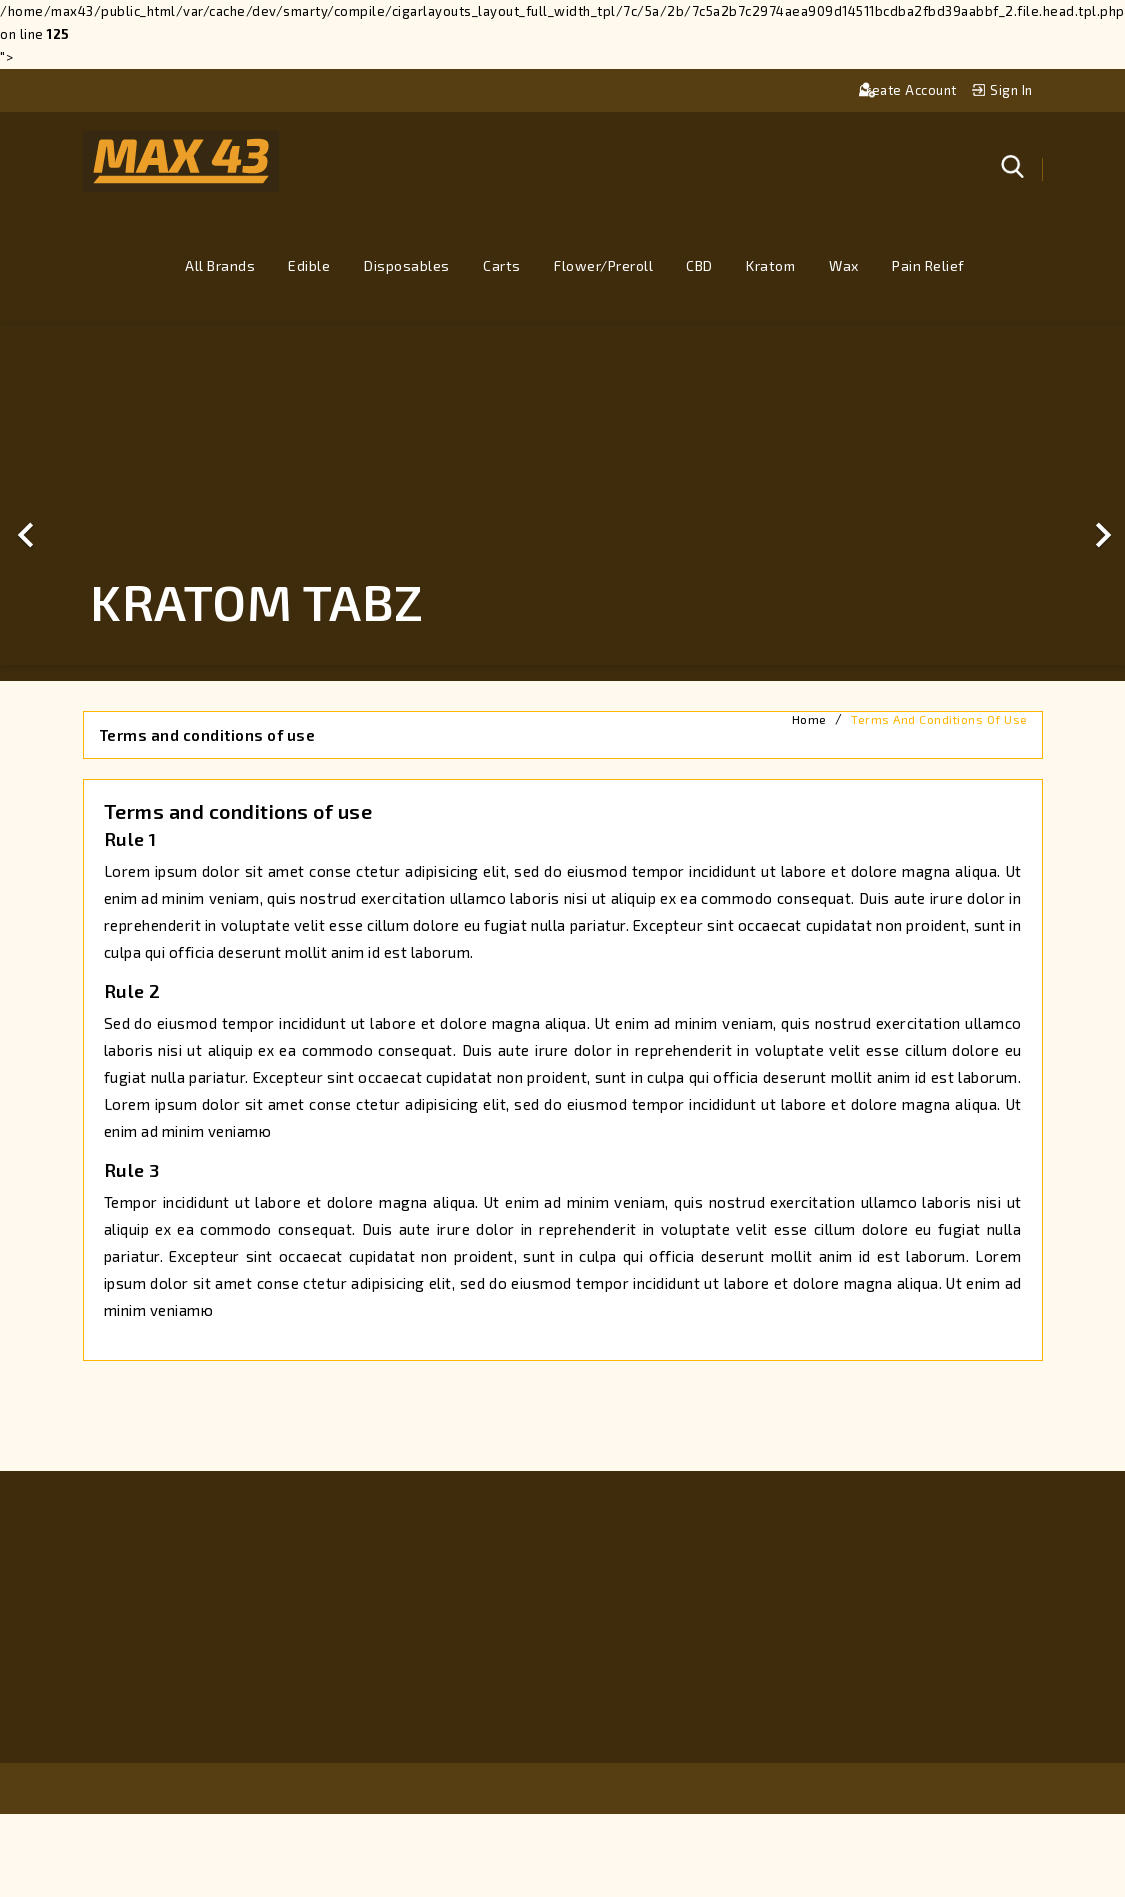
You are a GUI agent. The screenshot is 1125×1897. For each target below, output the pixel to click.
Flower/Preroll (603, 265)
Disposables (407, 265)
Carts (502, 265)
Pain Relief (928, 265)
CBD (699, 265)
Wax (844, 265)
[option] (562, 495)
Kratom (770, 265)
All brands (220, 265)
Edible (309, 265)
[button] (84, 495)
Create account (910, 90)
